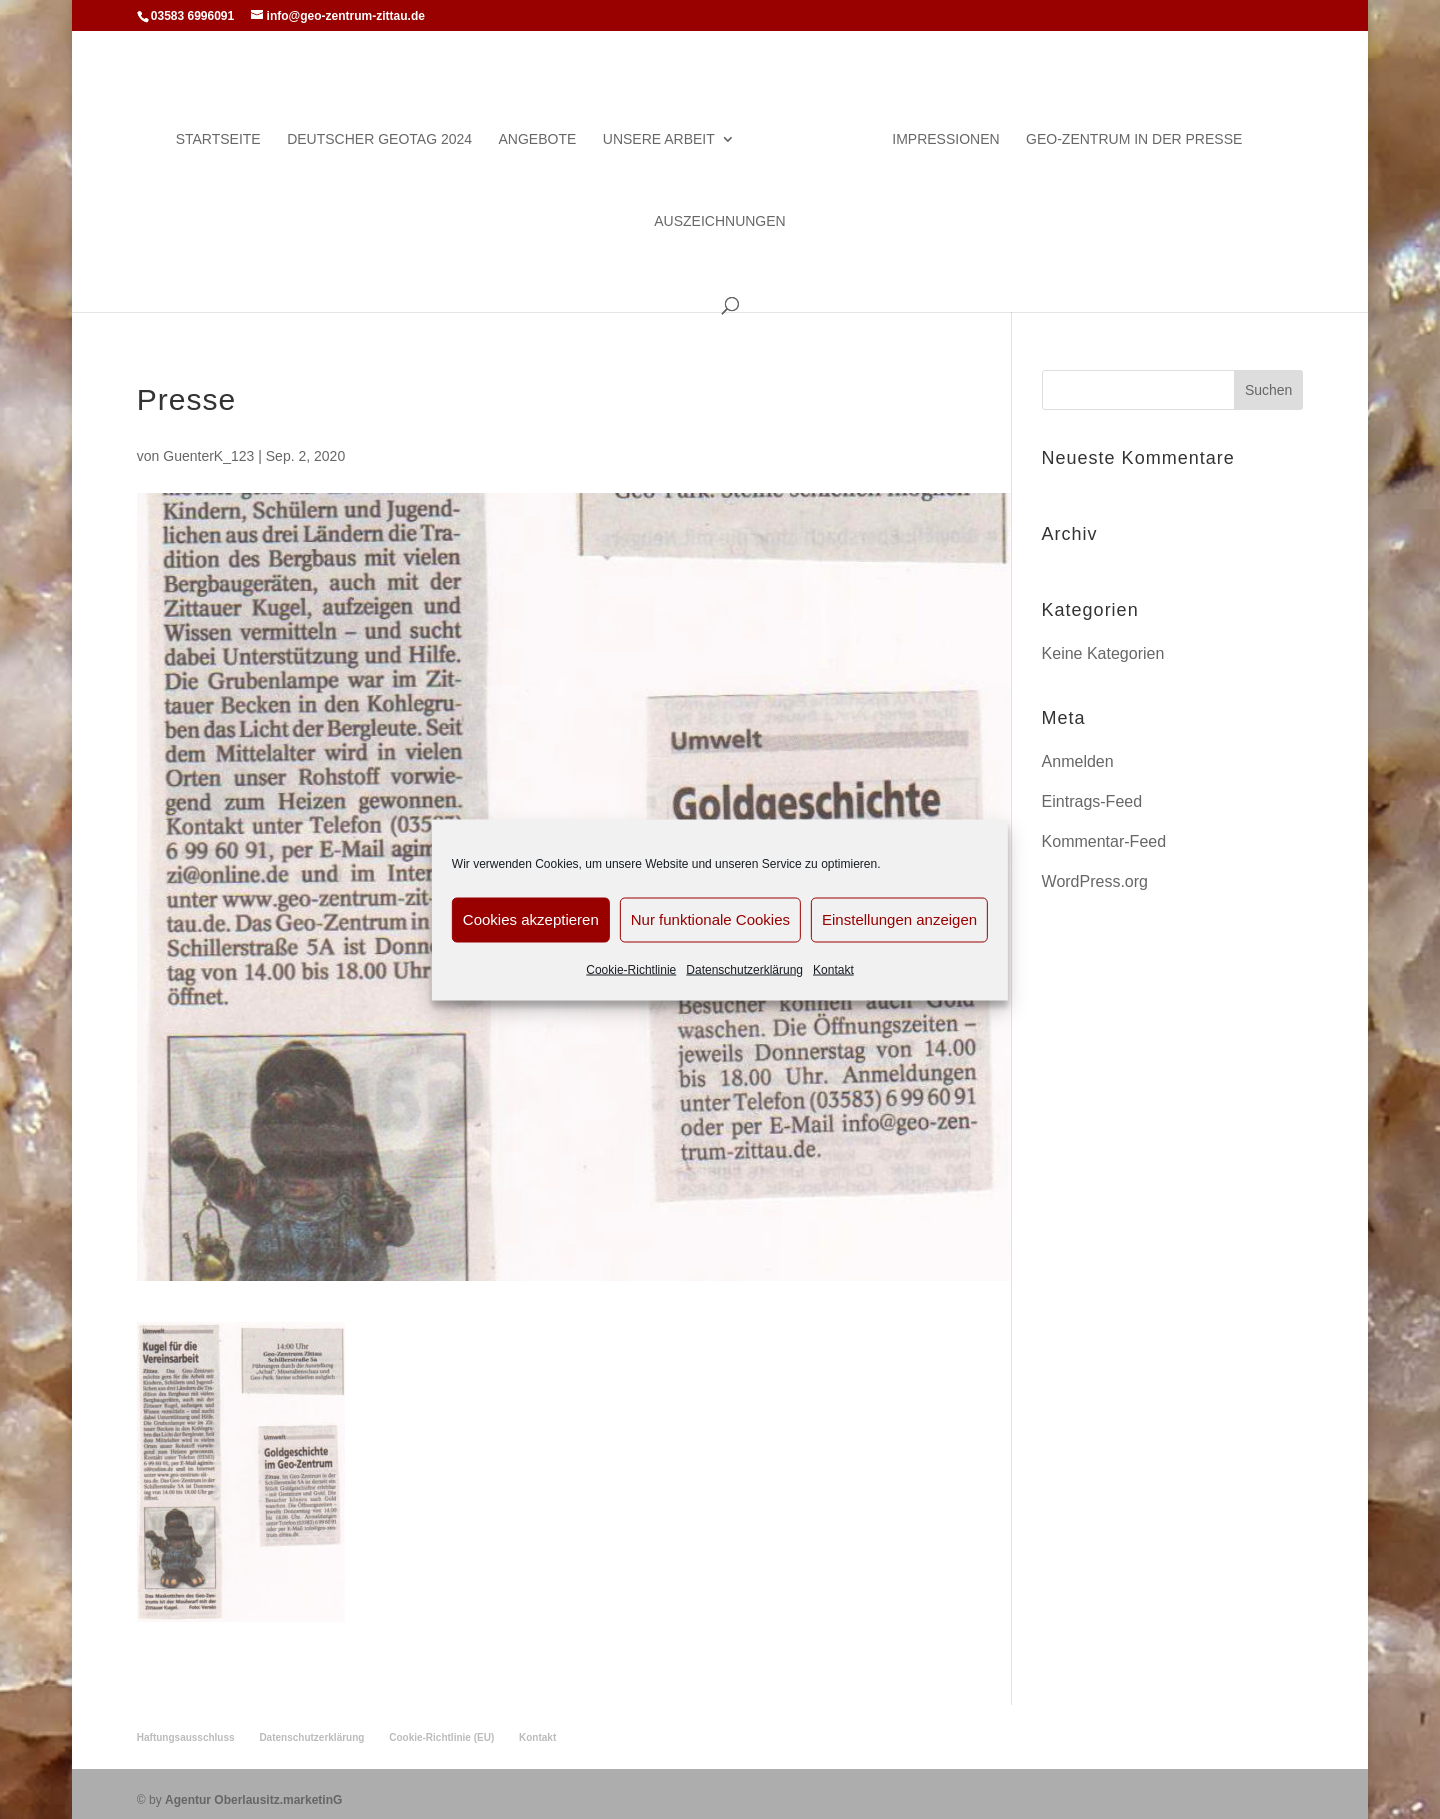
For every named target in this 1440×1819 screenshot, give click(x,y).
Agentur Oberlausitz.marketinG (253, 1788)
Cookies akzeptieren (531, 919)
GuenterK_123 (208, 445)
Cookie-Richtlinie (631, 969)
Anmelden (1078, 750)
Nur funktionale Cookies (710, 919)
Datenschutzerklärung (744, 969)
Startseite (226, 128)
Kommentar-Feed (1104, 830)
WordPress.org (1095, 870)
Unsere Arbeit (667, 128)
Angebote (546, 128)
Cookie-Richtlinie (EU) (441, 1725)
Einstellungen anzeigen (899, 919)
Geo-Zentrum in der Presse (1126, 128)
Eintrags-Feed (1092, 790)
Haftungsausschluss (186, 1725)
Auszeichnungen (719, 210)
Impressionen (937, 128)
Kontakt (833, 969)
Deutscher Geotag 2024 (387, 128)
